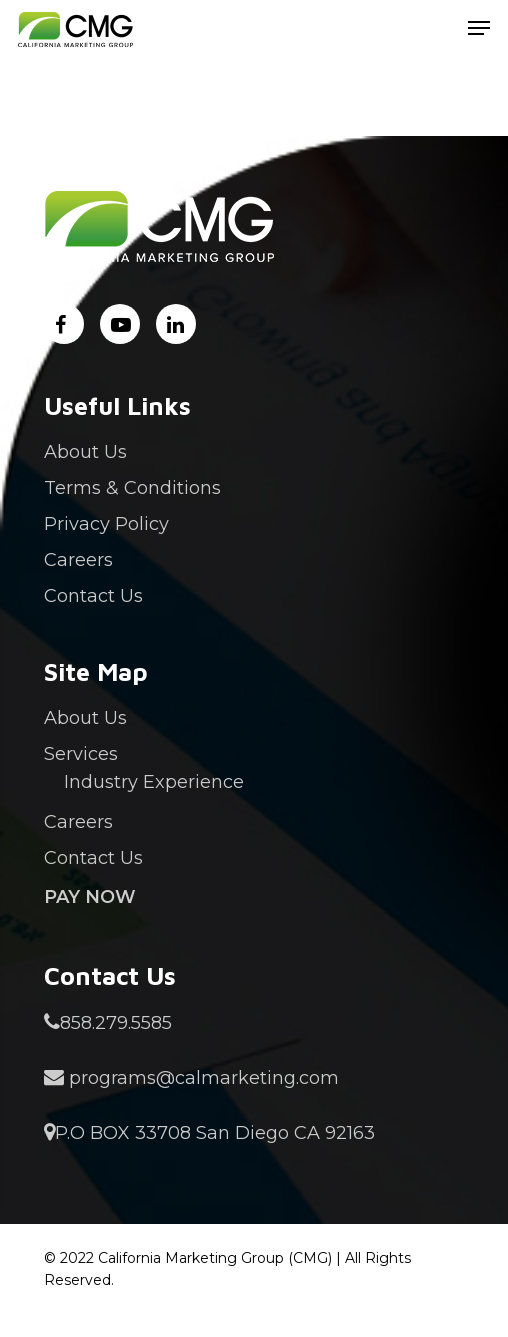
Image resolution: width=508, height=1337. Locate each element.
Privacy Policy (106, 524)
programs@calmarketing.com (191, 1078)
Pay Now (90, 897)
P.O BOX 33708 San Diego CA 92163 (209, 1133)
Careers (78, 560)
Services (81, 754)
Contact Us (93, 596)
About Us (85, 452)
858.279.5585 (108, 1023)
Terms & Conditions (132, 488)
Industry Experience (154, 782)
